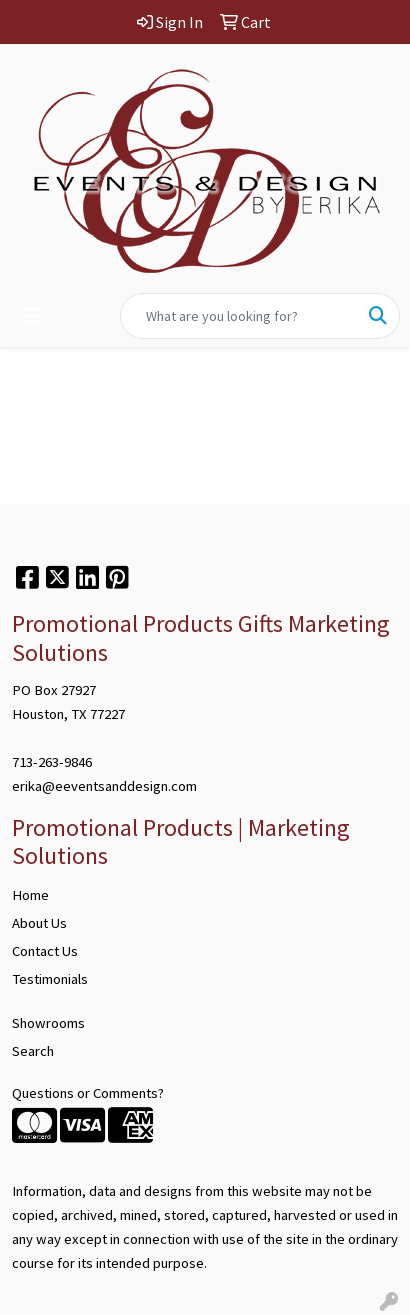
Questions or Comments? (88, 1093)
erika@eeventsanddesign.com (104, 786)
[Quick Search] (239, 316)
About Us (39, 923)
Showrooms (48, 1023)
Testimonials (50, 979)
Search (33, 1051)
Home (30, 895)
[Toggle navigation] (31, 316)
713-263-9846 (52, 762)
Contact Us (45, 951)
